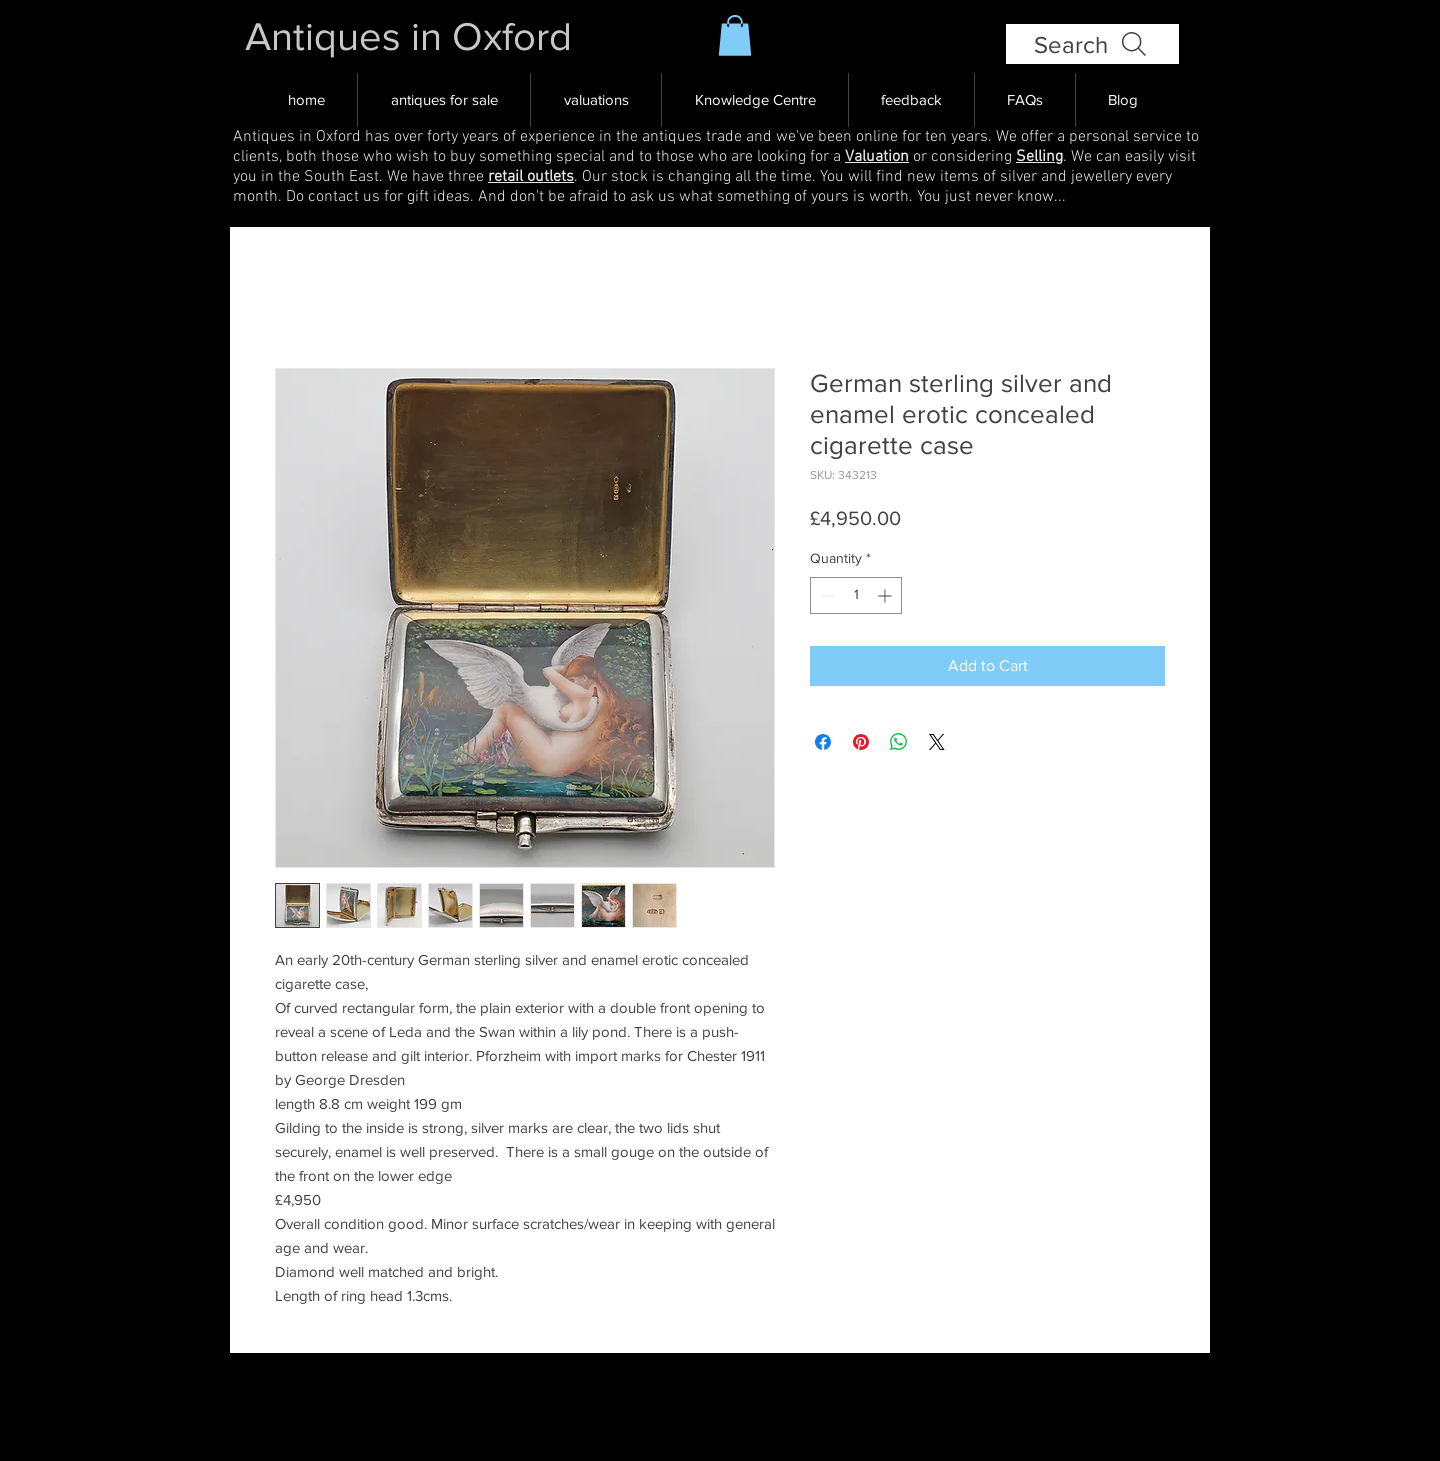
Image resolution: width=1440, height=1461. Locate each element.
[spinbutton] (856, 595)
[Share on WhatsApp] (899, 742)
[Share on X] (937, 742)
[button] (735, 35)
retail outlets (531, 177)
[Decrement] (825, 595)
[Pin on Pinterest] (861, 742)
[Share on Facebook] (823, 742)
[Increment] (886, 595)
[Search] (1092, 44)
